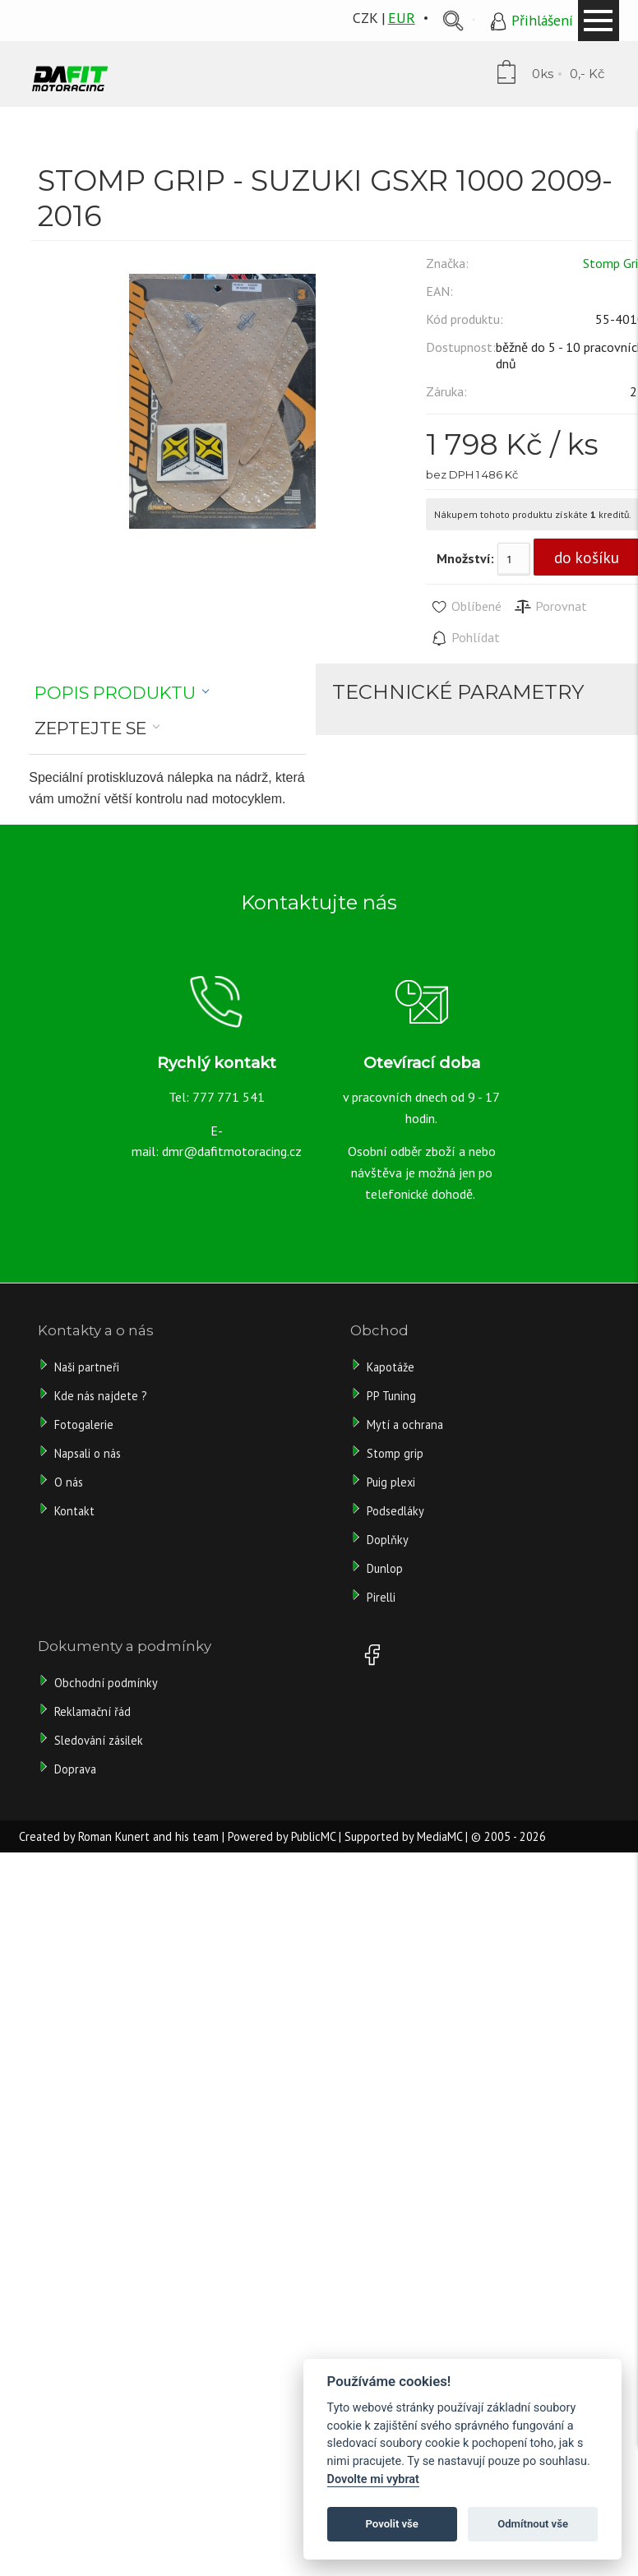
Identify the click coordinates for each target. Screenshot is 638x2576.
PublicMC (313, 1836)
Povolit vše (392, 2524)
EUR (401, 17)
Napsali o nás (87, 1453)
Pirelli (383, 1597)
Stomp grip (395, 1453)
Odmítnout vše (532, 2524)
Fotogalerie (83, 1424)
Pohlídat (465, 638)
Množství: (465, 558)
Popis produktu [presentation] (115, 692)
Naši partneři (86, 1367)
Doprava (75, 1769)
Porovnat (550, 607)
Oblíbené (466, 607)
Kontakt (74, 1511)
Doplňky (388, 1539)
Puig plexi (391, 1482)
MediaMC (439, 1836)
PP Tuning (391, 1396)
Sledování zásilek (98, 1740)
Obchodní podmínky (106, 1682)
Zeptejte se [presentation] (90, 728)
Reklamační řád (92, 1711)
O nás (68, 1482)
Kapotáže (390, 1367)
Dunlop (385, 1568)
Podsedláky (395, 1511)
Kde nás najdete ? (100, 1396)
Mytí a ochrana (405, 1424)
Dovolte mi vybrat (373, 2479)
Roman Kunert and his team (148, 1836)
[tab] (122, 693)
